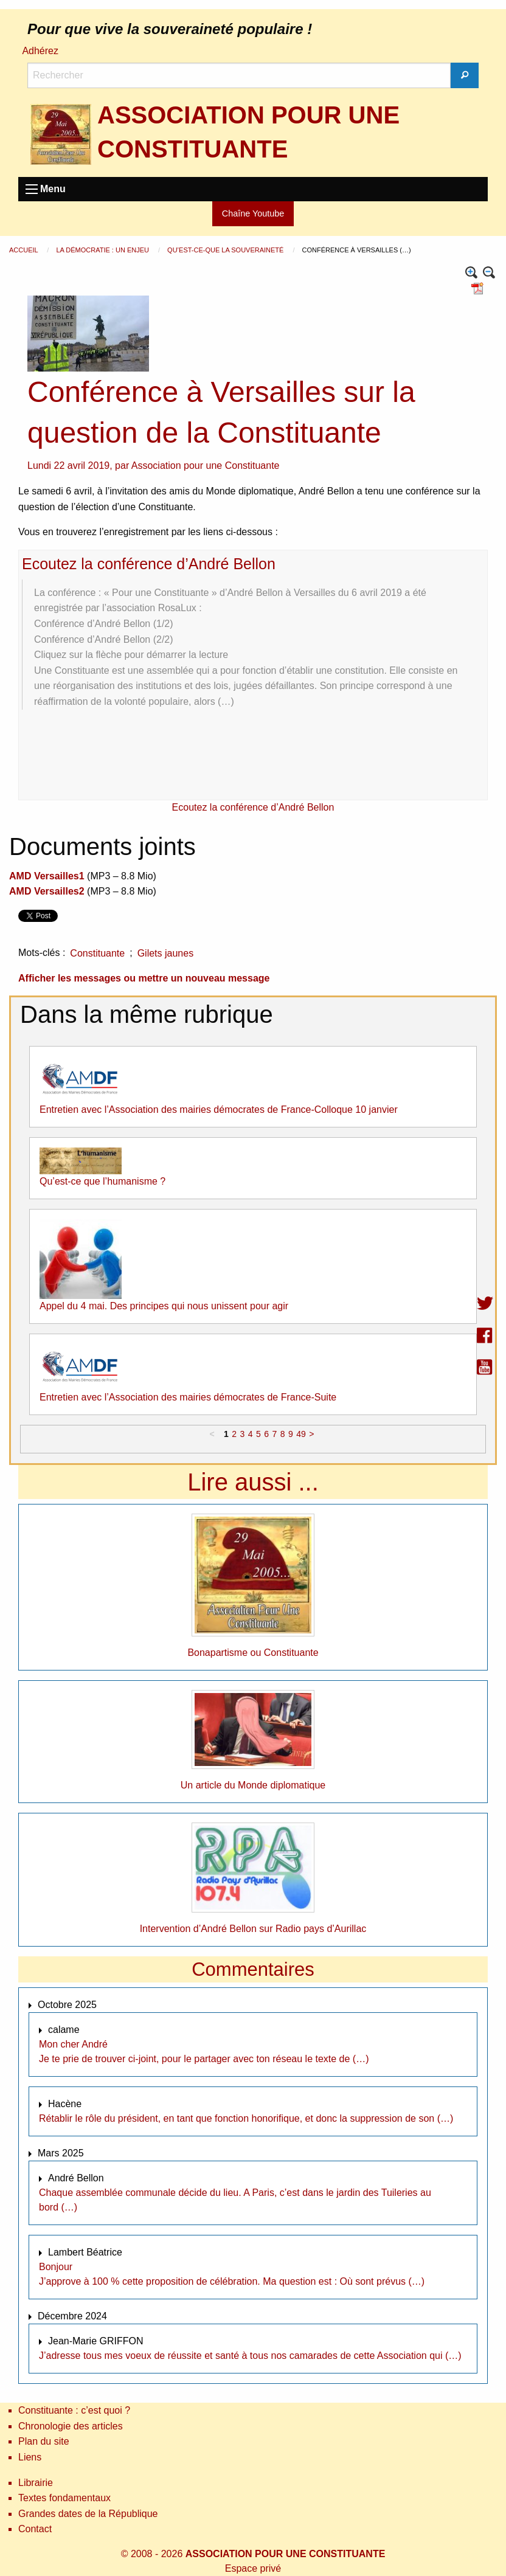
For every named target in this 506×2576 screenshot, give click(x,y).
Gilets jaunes (165, 953)
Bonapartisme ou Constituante (252, 1652)
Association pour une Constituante (205, 465)
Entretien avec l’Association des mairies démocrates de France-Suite (188, 1397)
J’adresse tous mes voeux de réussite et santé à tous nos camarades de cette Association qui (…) (250, 2355)
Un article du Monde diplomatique (253, 1785)
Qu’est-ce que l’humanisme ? (102, 1181)
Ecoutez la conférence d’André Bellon (149, 563)
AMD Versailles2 (47, 891)
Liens (29, 2457)
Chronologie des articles (70, 2426)
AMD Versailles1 (47, 876)
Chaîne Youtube (253, 213)
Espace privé (253, 2568)
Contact (35, 2529)
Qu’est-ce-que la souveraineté (226, 250)
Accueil (24, 250)
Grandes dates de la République (88, 2513)
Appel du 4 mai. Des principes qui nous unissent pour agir (164, 1306)
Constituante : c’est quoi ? (74, 2410)
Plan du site (43, 2441)
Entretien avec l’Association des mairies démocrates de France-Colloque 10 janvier (219, 1109)
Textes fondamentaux (64, 2498)
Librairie (35, 2482)
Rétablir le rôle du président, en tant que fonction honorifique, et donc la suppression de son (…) (246, 2118)
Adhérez (40, 51)
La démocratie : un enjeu (103, 250)
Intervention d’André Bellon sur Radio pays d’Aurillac (253, 1928)
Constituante (97, 953)
